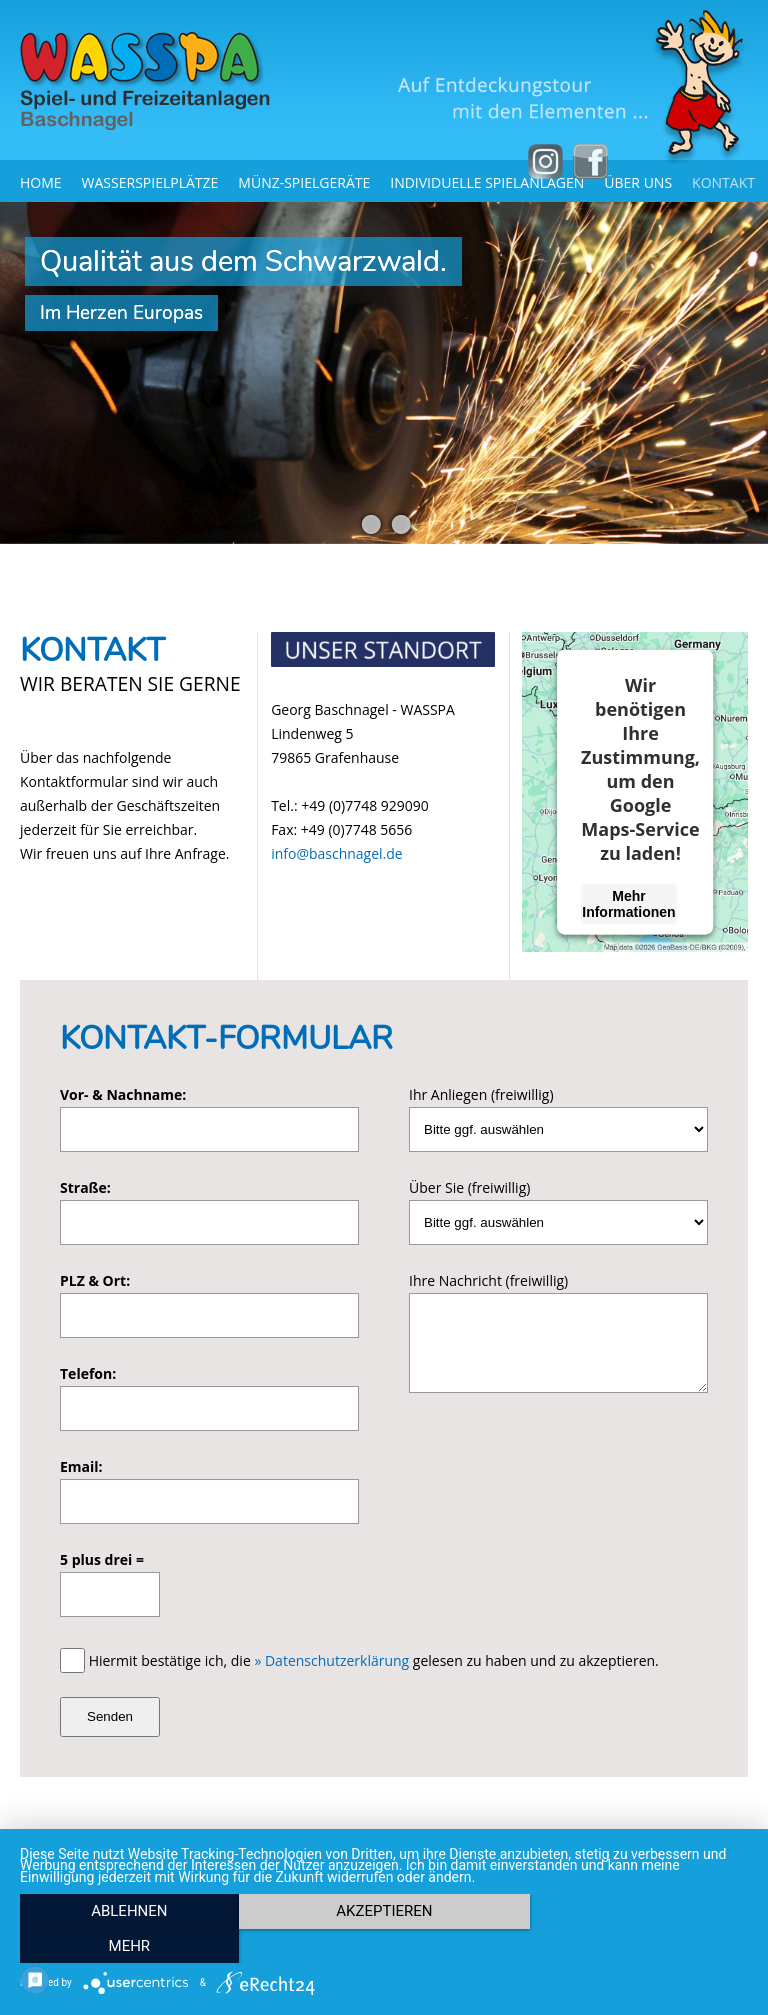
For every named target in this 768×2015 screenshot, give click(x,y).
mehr (639, 1946)
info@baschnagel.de (337, 853)
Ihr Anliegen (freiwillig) (481, 1094)
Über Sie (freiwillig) (469, 1187)
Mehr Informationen (628, 903)
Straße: (85, 1187)
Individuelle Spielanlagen (487, 182)
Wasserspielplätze (150, 182)
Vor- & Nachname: (123, 1094)
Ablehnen (129, 1946)
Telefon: (88, 1373)
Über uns (638, 182)
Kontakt (723, 182)
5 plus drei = (102, 1559)
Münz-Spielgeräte (304, 182)
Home (41, 182)
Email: (81, 1466)
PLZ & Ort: (95, 1280)
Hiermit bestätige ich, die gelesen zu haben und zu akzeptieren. (374, 1660)
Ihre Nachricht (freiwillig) (488, 1280)
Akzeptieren (384, 1946)
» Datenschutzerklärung (331, 1660)
